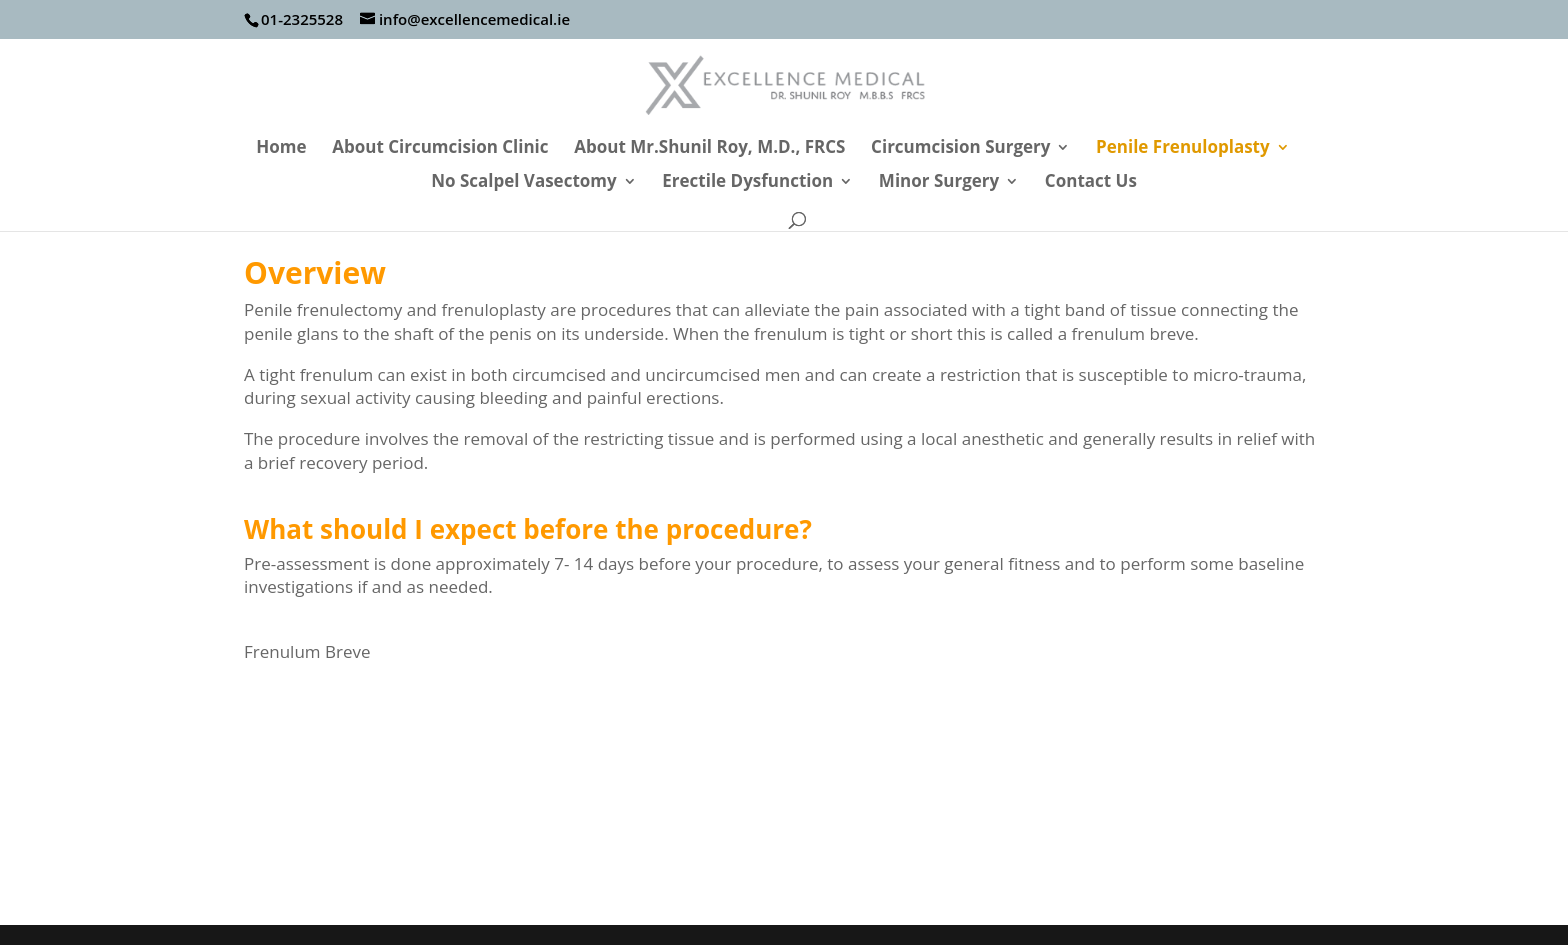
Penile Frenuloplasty (1183, 149)
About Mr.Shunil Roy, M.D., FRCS (709, 149)
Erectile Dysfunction (747, 183)
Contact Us (1091, 183)
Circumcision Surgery (960, 149)
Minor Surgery (939, 183)
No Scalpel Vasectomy (524, 183)
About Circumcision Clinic (440, 149)
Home (281, 149)
